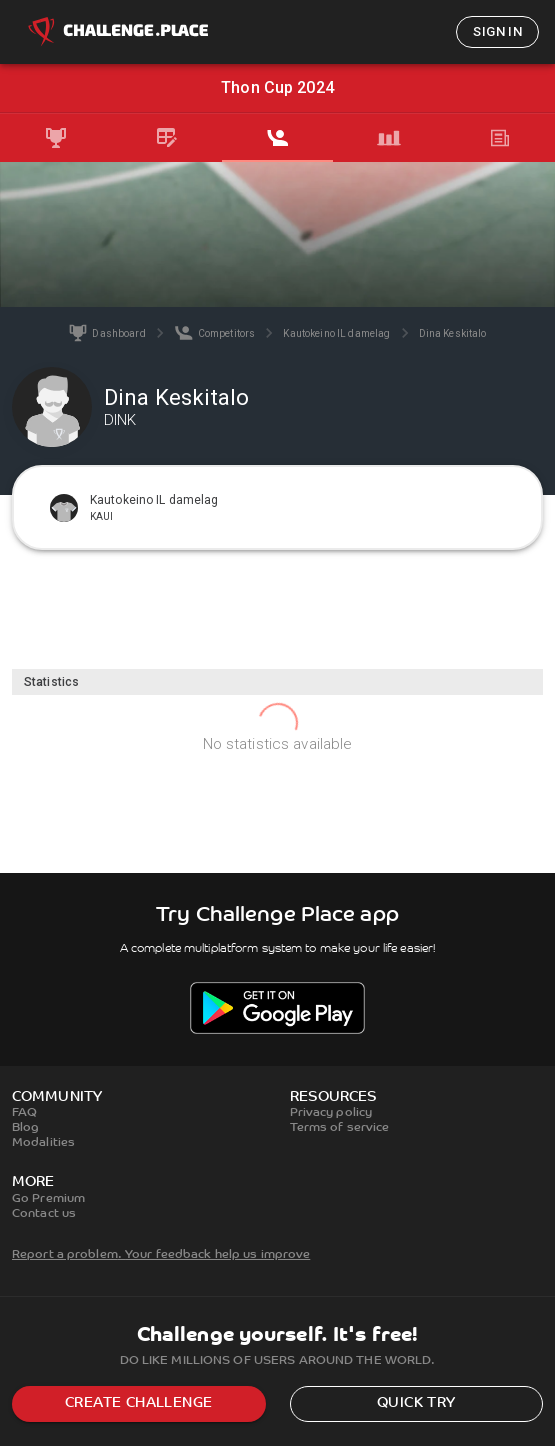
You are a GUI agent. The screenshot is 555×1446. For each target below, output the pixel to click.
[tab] (55, 138)
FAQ (24, 1113)
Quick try (416, 1403)
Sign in (497, 31)
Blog (25, 1128)
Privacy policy (331, 1113)
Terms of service (340, 1128)
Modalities (43, 1143)
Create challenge (138, 1403)
